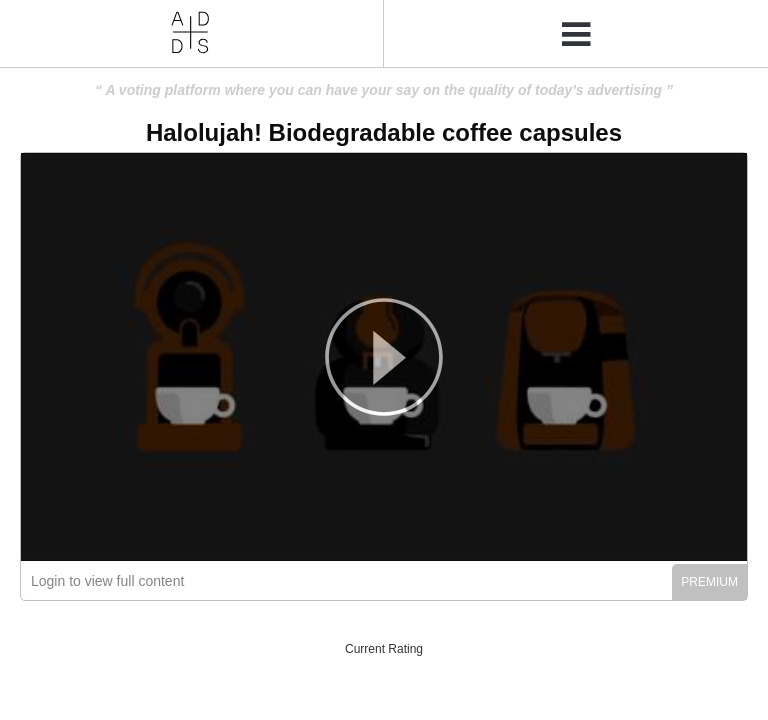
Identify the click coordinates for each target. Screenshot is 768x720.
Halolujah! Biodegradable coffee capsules (384, 132)
